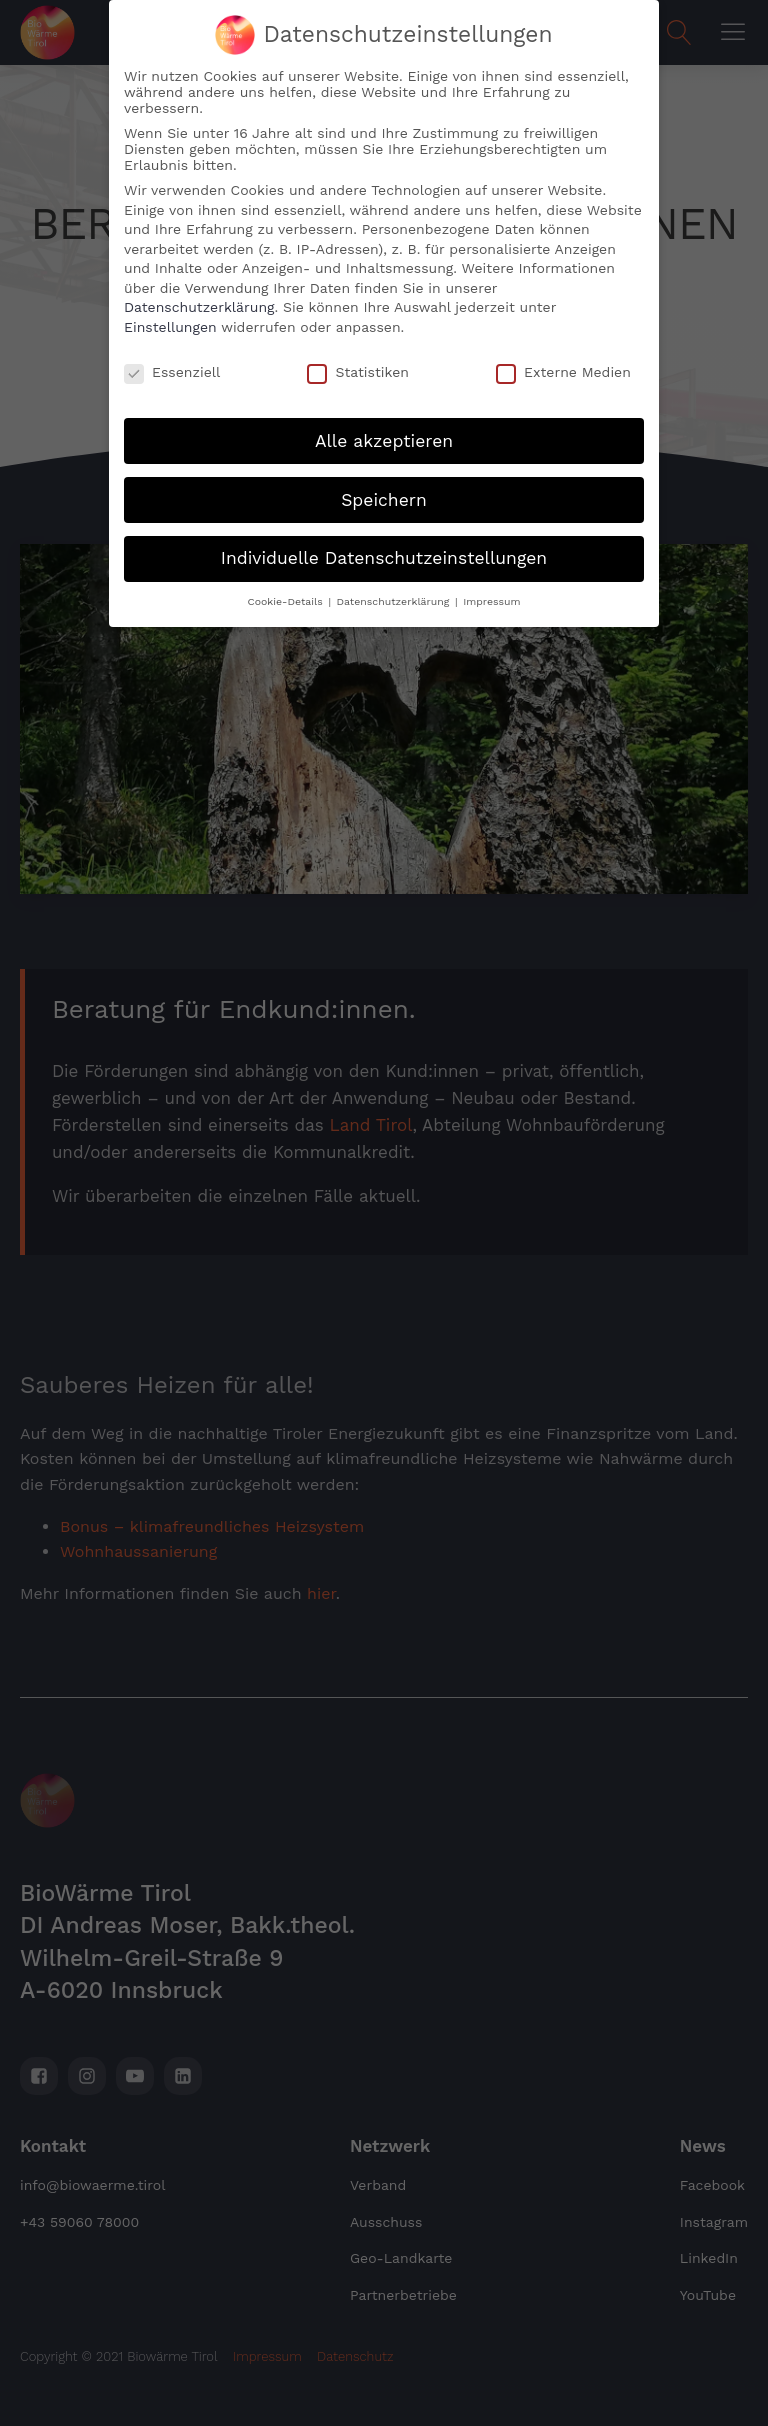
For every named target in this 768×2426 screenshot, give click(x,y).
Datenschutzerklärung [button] (395, 577)
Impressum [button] (491, 577)
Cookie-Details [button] (286, 577)
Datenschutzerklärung (199, 283)
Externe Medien (563, 347)
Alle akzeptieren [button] (384, 416)
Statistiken (357, 347)
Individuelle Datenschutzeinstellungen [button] (384, 534)
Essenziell (172, 347)
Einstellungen (170, 302)
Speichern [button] (384, 475)
